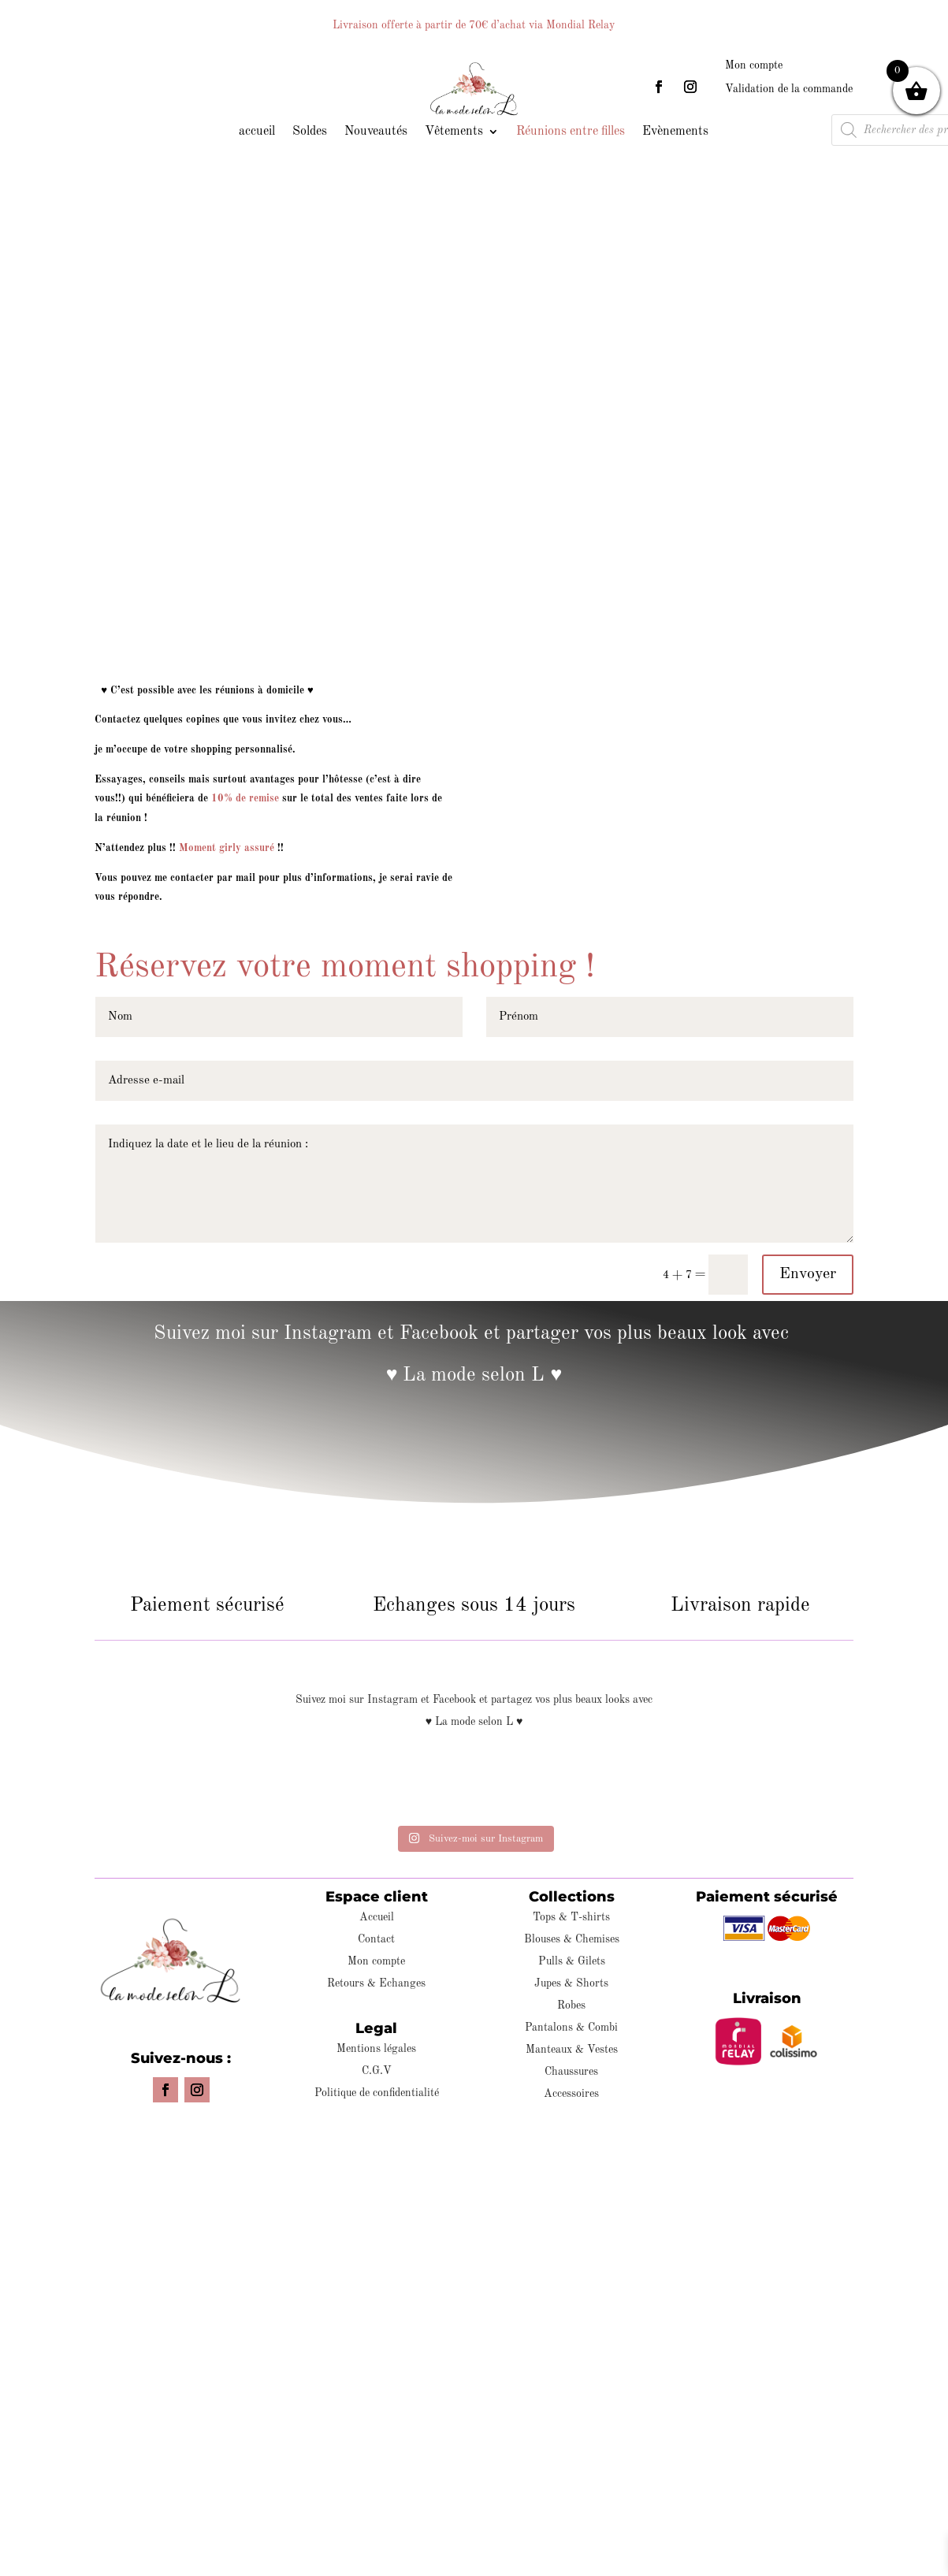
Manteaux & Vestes (572, 2049)
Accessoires (571, 2093)
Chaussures (571, 2071)
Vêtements (454, 132)
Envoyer (807, 1274)
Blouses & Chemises (571, 1939)
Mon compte (754, 65)
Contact (376, 1939)
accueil (257, 132)
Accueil (376, 1917)
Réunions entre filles (570, 132)
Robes (571, 2005)
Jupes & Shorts (571, 1983)
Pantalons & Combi (571, 2027)
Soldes (309, 132)
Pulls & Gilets (571, 1961)
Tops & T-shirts (571, 1917)
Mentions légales (376, 2048)
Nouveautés (375, 132)
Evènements (675, 132)
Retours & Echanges (376, 1983)
